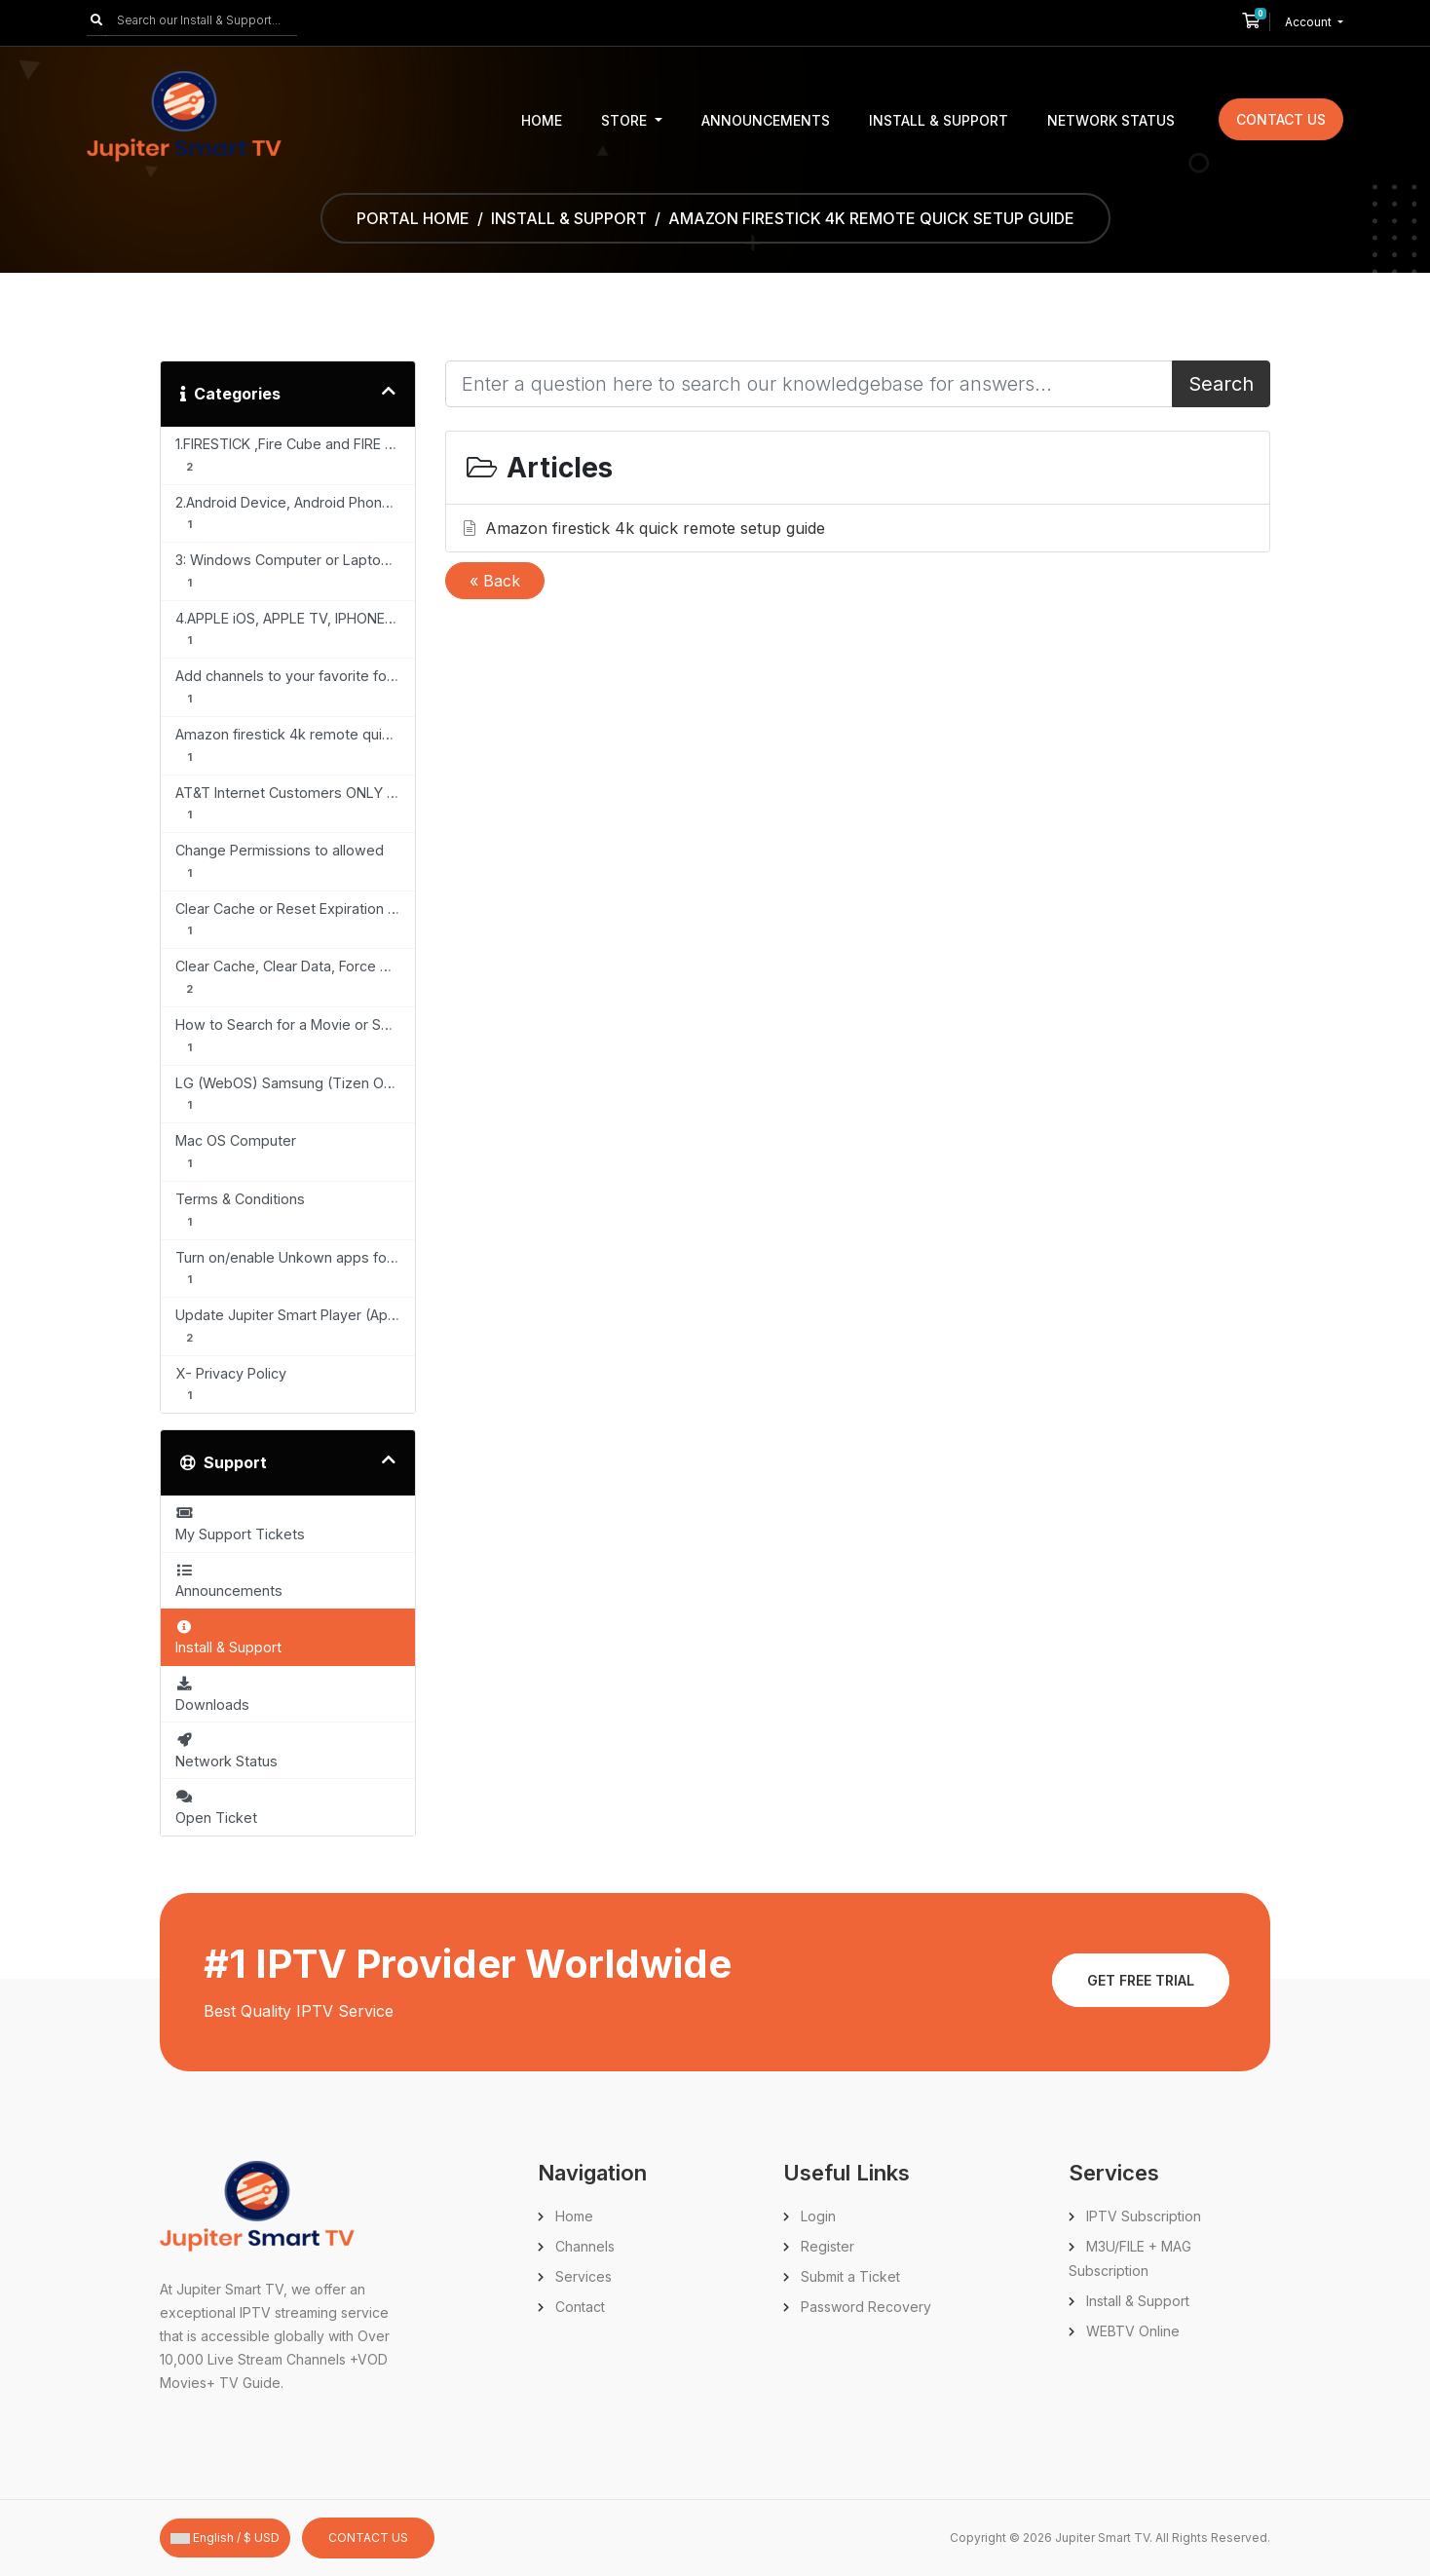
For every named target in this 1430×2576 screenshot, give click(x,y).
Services (583, 2276)
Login (818, 2216)
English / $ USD (225, 2537)
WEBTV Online (1133, 2331)
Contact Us (1281, 119)
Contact (580, 2306)
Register (827, 2246)
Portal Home (413, 218)
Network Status (1111, 120)
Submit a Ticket (850, 2276)
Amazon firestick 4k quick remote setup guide (642, 528)
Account (1310, 22)
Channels (585, 2246)
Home (541, 120)
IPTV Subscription (1143, 2216)
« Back (495, 580)
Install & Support (938, 120)
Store (626, 120)
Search (1221, 384)
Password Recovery (866, 2306)
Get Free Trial (1140, 1980)
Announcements (765, 120)
